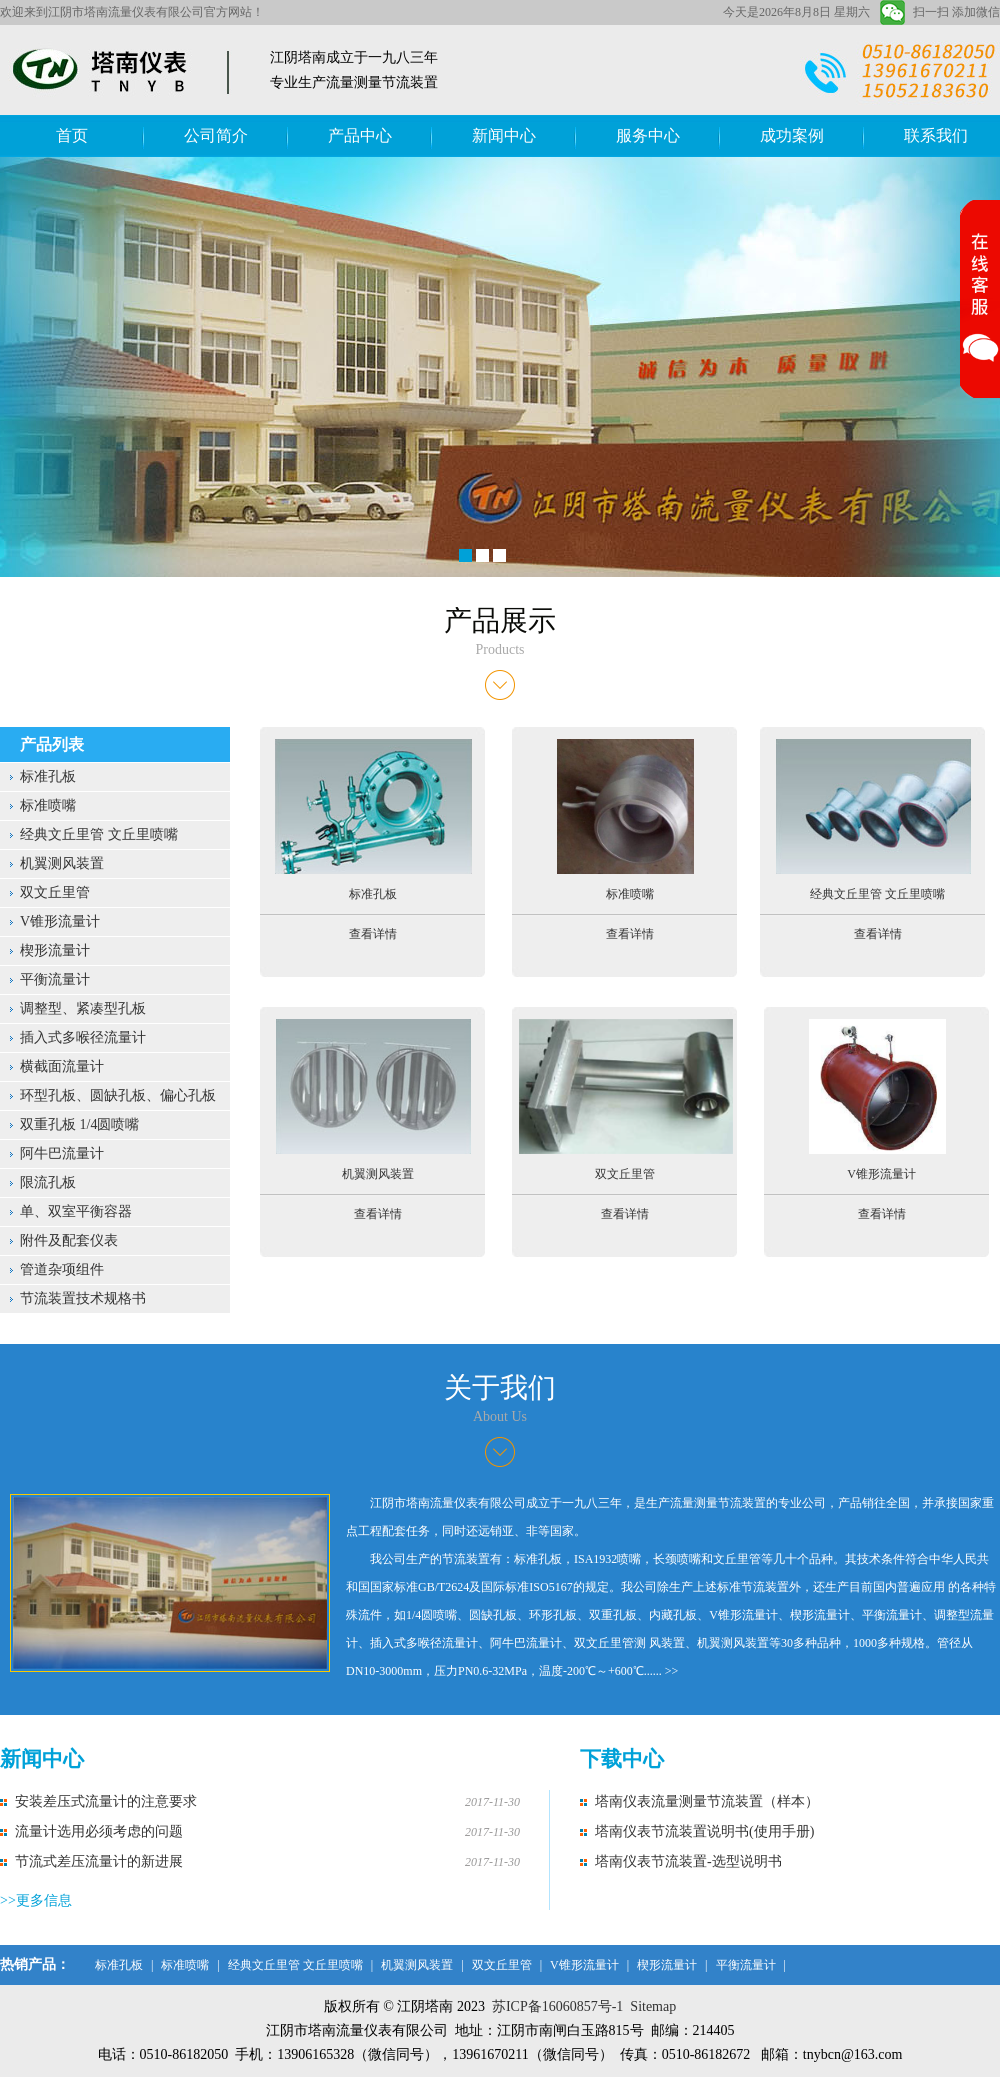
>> (672, 1671)
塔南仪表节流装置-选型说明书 (688, 1861)
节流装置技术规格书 (83, 1298)
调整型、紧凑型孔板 (83, 1008)
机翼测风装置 (62, 863)
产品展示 (500, 620)
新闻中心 (504, 135)
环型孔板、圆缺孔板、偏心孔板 (118, 1095)
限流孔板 (48, 1182)
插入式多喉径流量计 (83, 1037)
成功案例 (792, 135)
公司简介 (216, 135)
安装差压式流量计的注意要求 (106, 1801)
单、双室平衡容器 (76, 1211)
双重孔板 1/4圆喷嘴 (79, 1124)
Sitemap (653, 2006)
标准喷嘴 (48, 805)
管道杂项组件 (62, 1269)
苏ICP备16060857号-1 (557, 2006)
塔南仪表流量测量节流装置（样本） (707, 1801)
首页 (72, 135)
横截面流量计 (62, 1066)
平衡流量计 (55, 979)
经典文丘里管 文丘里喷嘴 (99, 834)
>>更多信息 (36, 1900)
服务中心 (648, 135)
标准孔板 (48, 776)
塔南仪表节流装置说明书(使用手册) (704, 1831)
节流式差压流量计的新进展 (99, 1861)
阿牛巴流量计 (62, 1153)
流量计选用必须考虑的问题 (99, 1831)
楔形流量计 (55, 950)
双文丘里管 (55, 892)
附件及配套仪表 (69, 1240)
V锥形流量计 (60, 921)
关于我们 (500, 1387)
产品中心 (360, 135)
